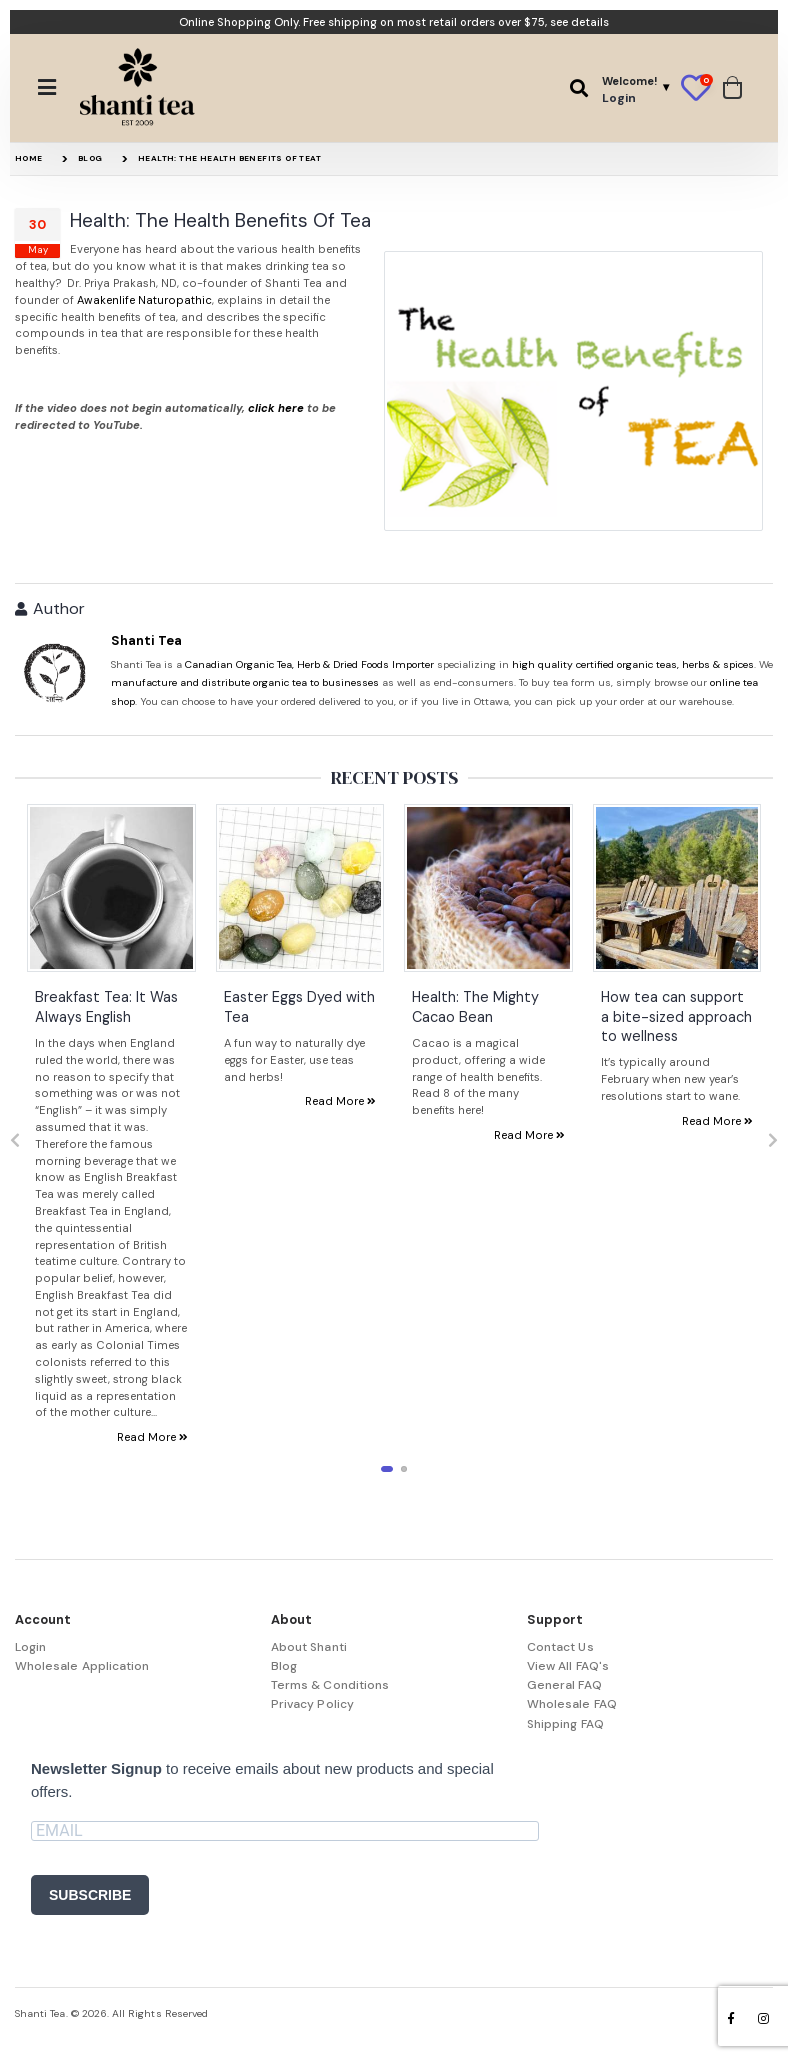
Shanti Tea (146, 640)
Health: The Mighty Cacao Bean (475, 1007)
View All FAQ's (568, 1666)
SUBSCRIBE (90, 1895)
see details (579, 22)
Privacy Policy (312, 1704)
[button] (579, 88)
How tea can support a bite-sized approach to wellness (676, 1017)
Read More (152, 1438)
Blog (90, 158)
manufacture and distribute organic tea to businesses (245, 682)
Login (30, 1647)
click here (276, 408)
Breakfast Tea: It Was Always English (106, 1007)
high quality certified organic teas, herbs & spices (633, 664)
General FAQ (564, 1685)
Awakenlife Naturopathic (144, 300)
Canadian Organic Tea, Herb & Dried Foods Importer (309, 664)
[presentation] (15, 1141)
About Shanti (309, 1647)
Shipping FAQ (565, 1724)
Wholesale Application (82, 1666)
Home (29, 158)
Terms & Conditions (330, 1685)
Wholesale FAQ (572, 1704)
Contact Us (560, 1647)
